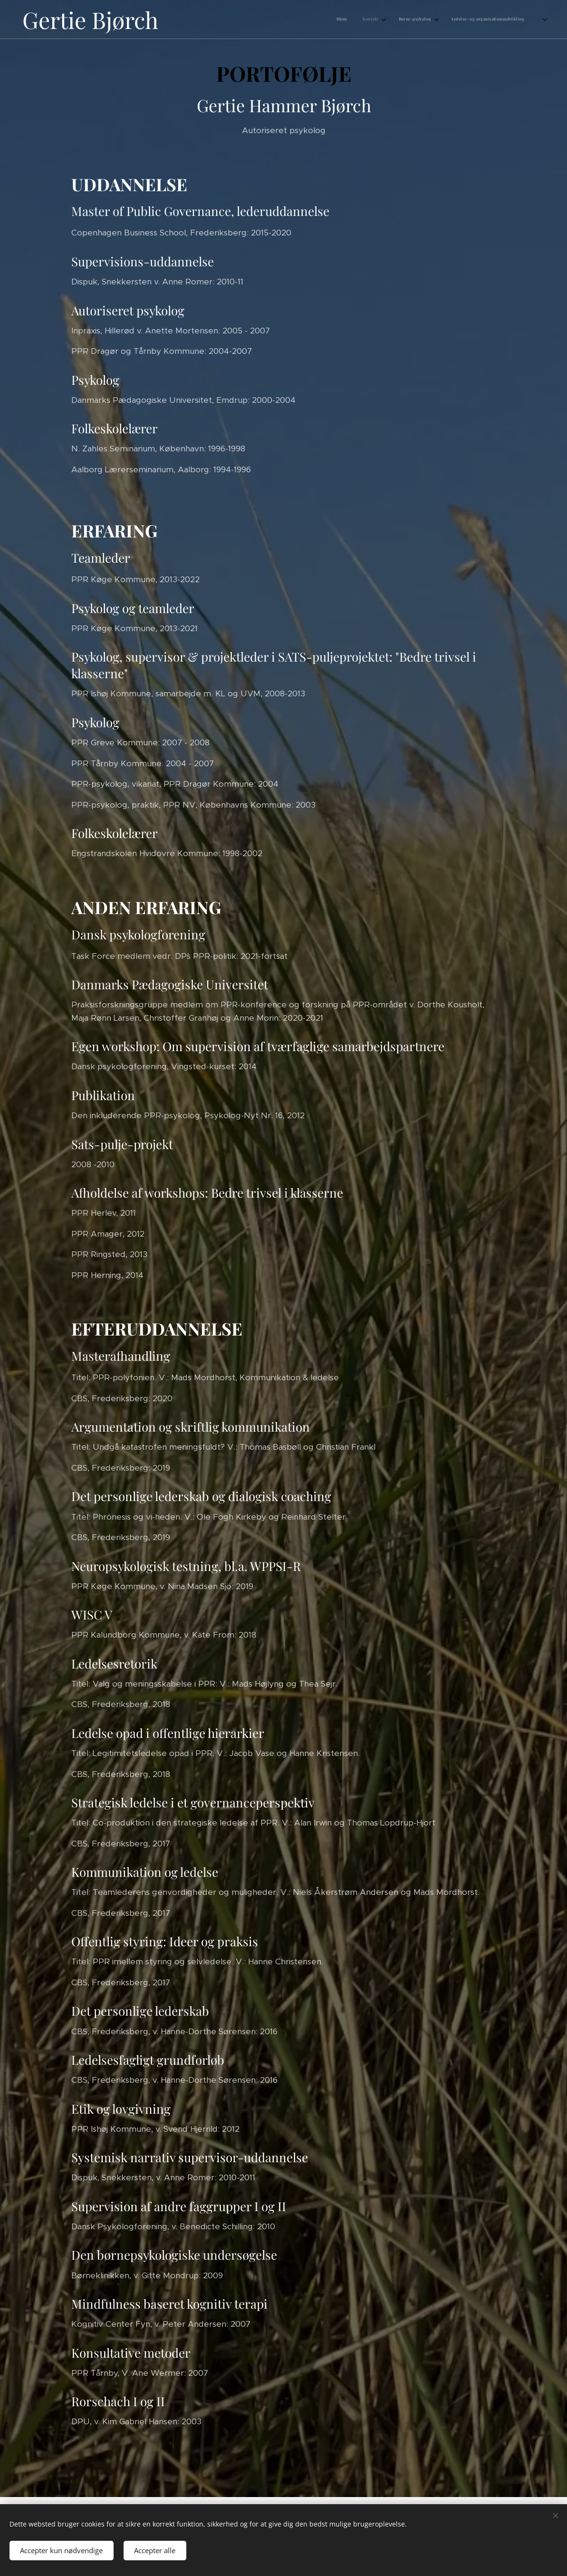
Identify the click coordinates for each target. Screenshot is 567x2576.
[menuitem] (483, 19)
